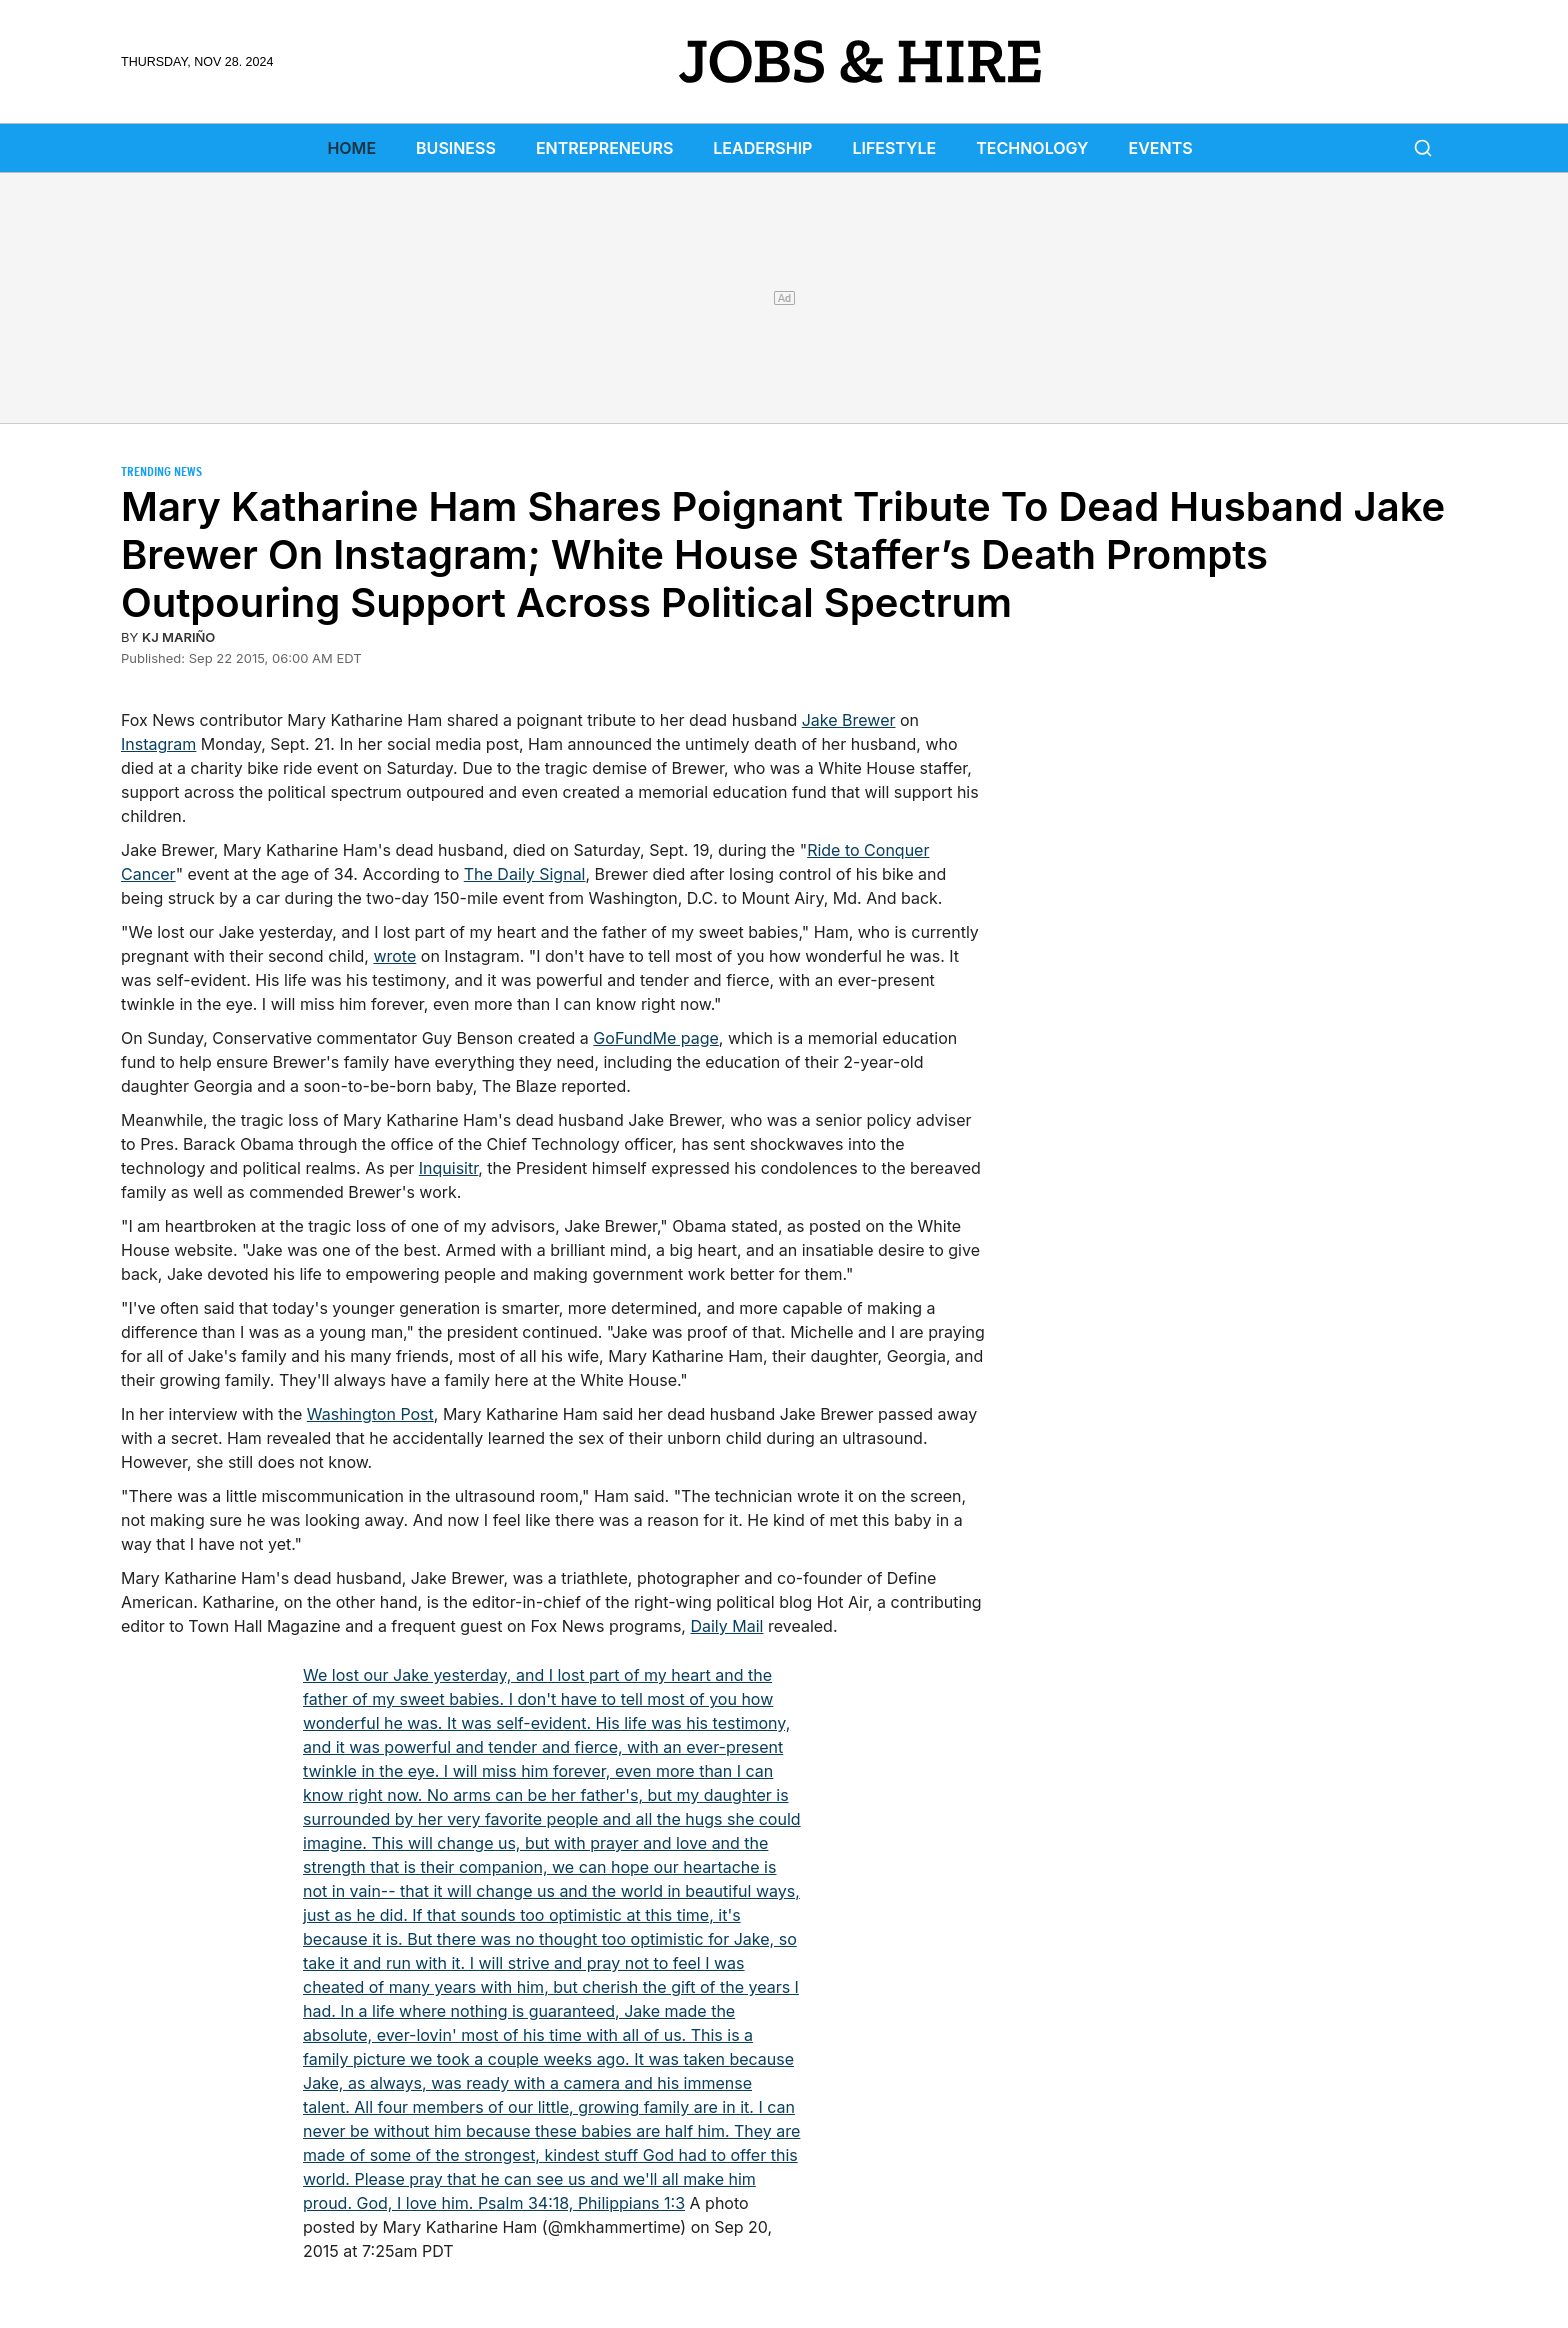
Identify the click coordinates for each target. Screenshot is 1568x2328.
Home (351, 148)
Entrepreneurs (604, 148)
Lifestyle (894, 148)
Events (1161, 148)
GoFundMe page (656, 1038)
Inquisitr (448, 1168)
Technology (1032, 148)
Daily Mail (726, 1626)
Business (456, 148)
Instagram (158, 744)
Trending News (161, 471)
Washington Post (370, 1414)
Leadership (762, 148)
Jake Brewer (849, 720)
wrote (394, 956)
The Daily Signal (525, 874)
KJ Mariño (178, 637)
